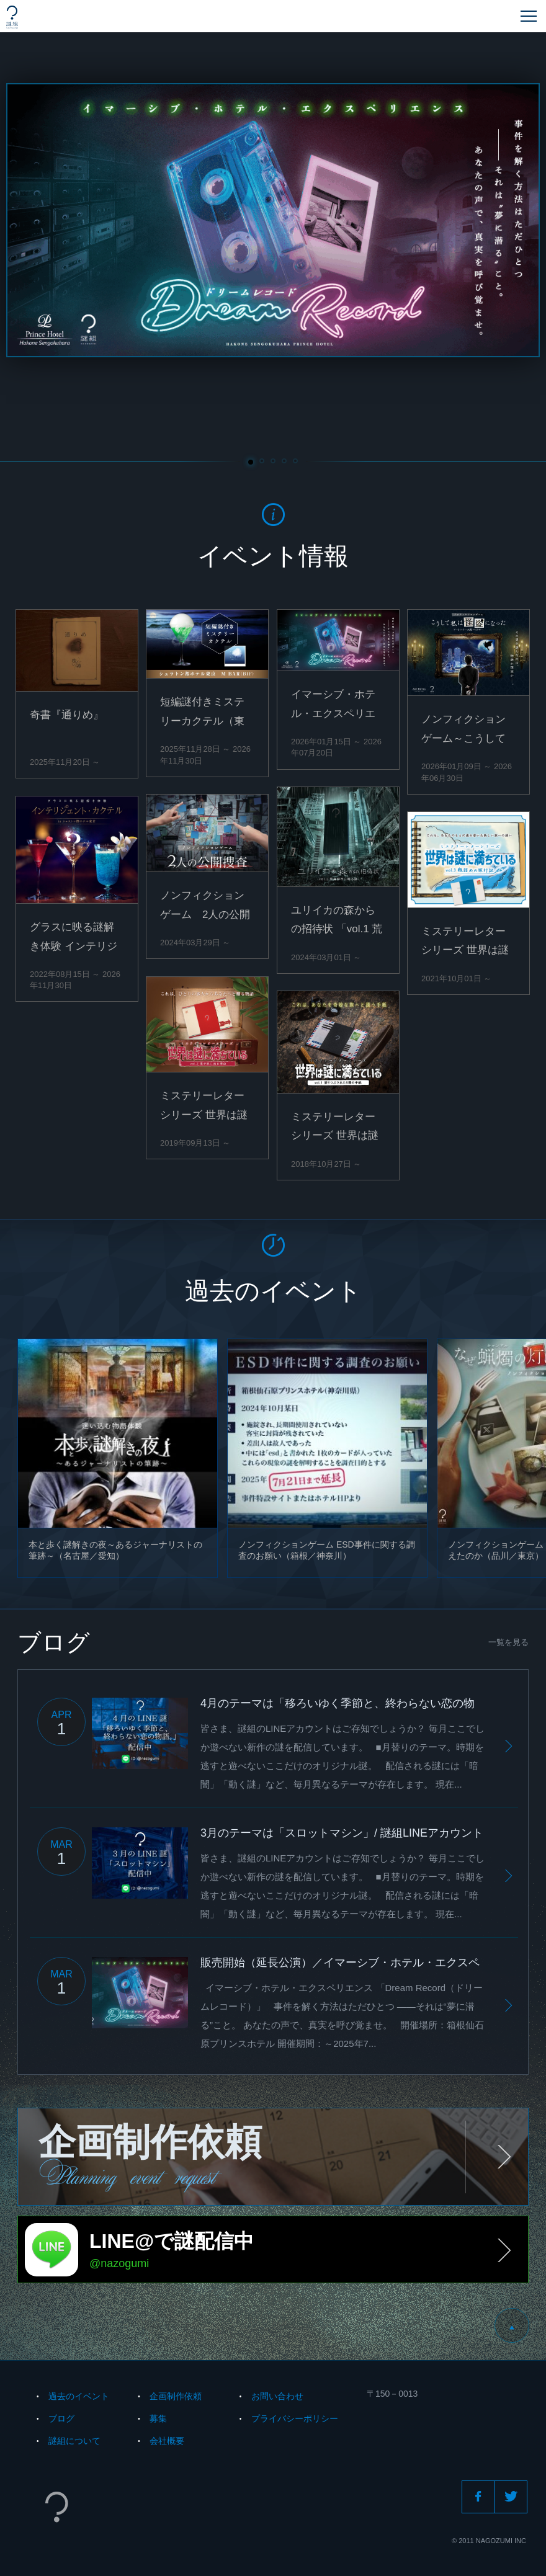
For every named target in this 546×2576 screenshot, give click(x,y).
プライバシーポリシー (294, 2418)
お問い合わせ (277, 2396)
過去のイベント (78, 2396)
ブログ (61, 2418)
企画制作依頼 (176, 2396)
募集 (158, 2418)
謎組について (74, 2441)
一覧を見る (508, 1642)
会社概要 (167, 2441)
